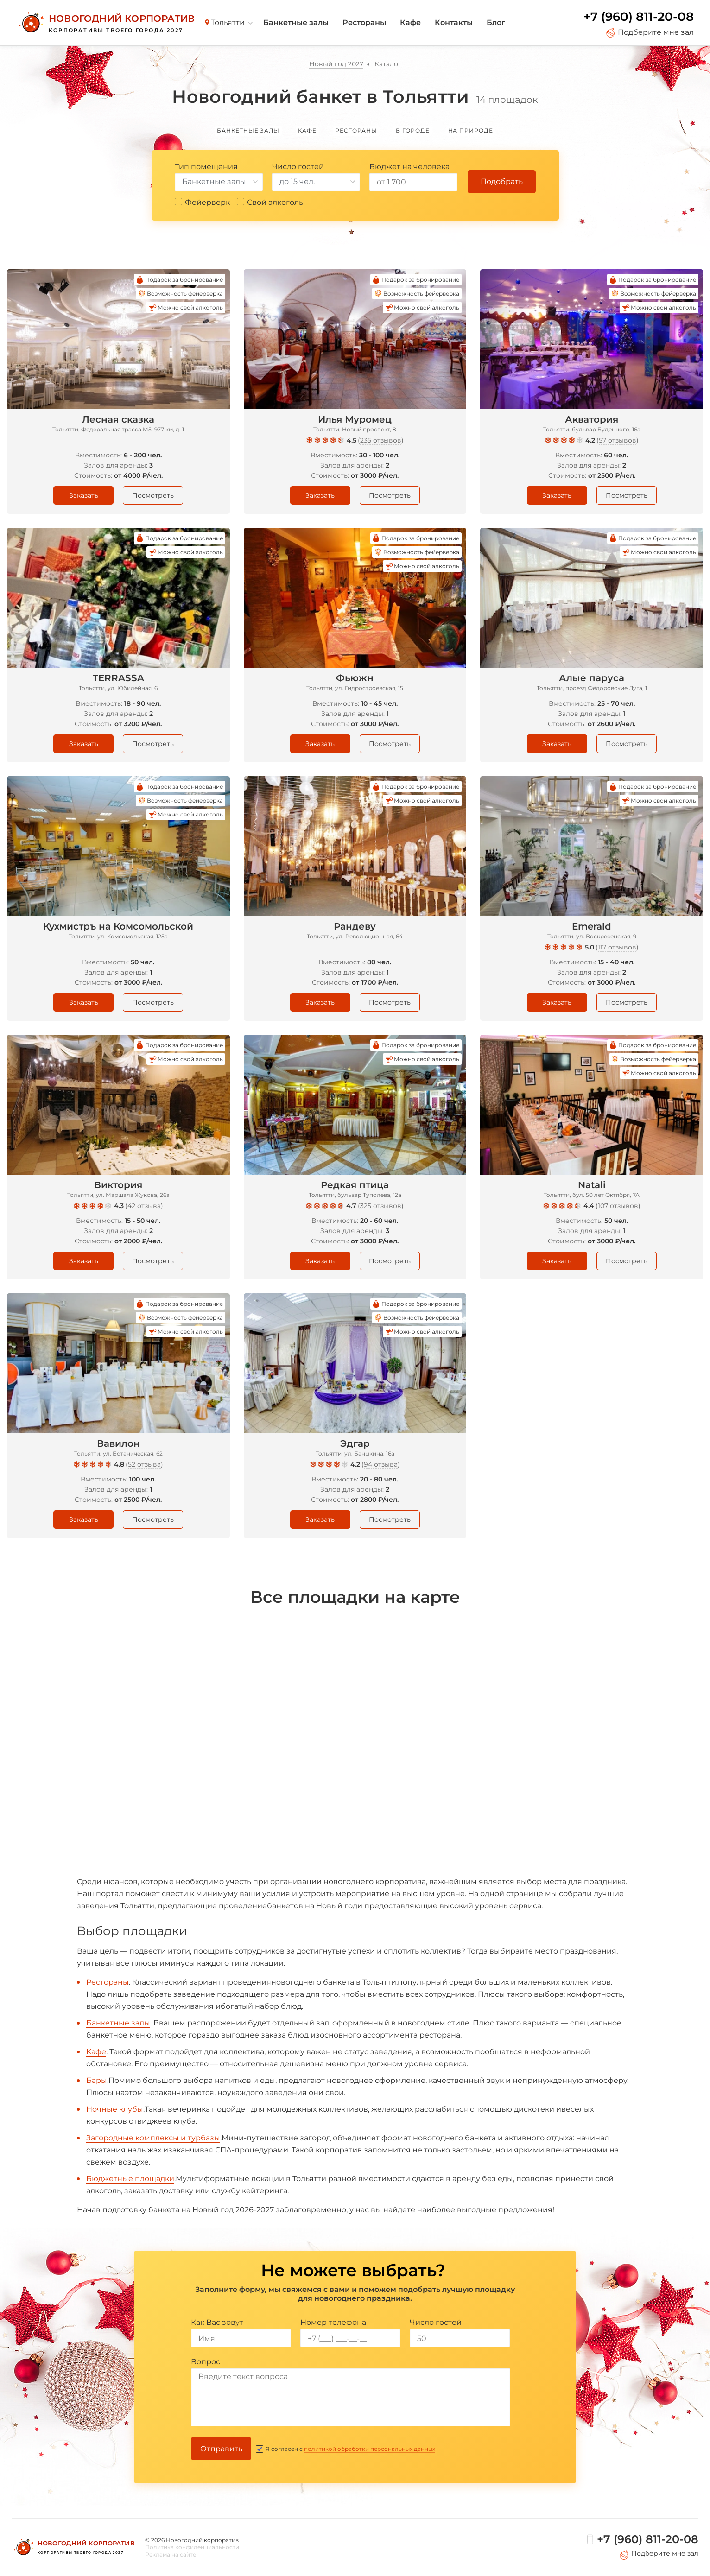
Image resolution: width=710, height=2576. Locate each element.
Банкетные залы (296, 22)
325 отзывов (380, 1206)
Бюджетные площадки (130, 2178)
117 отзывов (617, 947)
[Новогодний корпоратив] (105, 22)
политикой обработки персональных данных (369, 2448)
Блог (496, 22)
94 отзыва (381, 1464)
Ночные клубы (114, 2109)
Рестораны (364, 22)
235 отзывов (380, 440)
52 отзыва (144, 1464)
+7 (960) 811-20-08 (638, 16)
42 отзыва (144, 1206)
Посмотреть (153, 495)
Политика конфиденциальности (192, 2547)
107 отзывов (618, 1206)
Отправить (221, 2448)
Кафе (410, 22)
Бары (96, 2080)
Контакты (454, 22)
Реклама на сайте (170, 2554)
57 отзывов (617, 440)
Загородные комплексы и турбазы (153, 2137)
